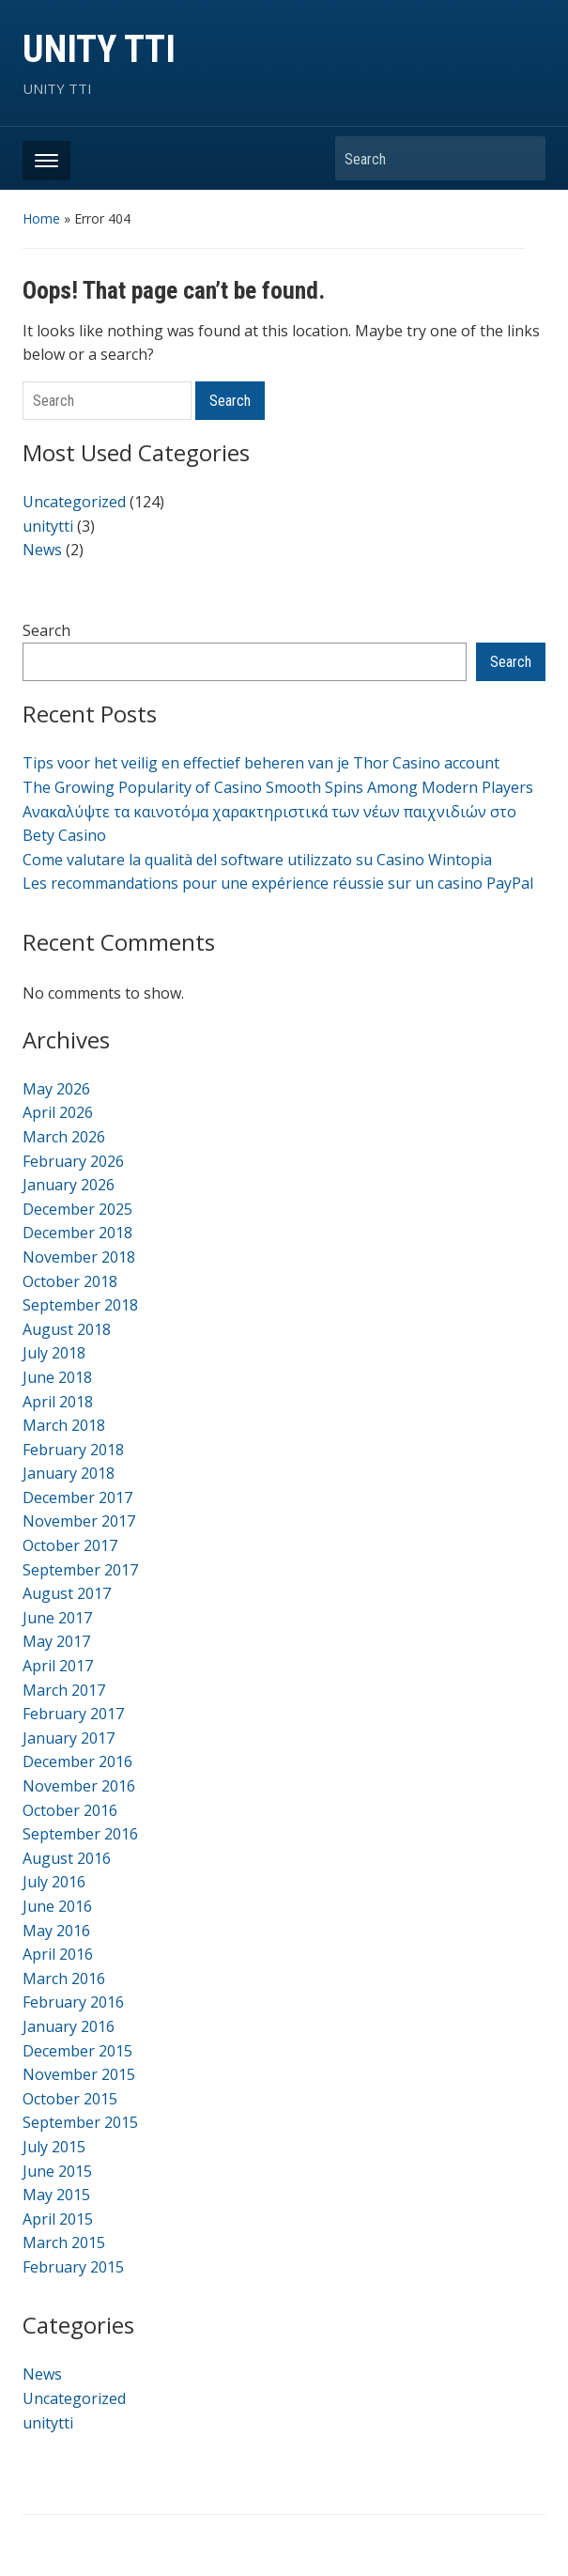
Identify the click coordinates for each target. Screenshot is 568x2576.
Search (522, 158)
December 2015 (77, 2051)
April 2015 (58, 2219)
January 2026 (69, 1184)
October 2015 (70, 2098)
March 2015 (64, 2242)
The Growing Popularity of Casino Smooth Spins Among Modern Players (278, 787)
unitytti (48, 526)
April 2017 (58, 1665)
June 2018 (57, 1377)
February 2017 (73, 1713)
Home (41, 218)
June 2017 (57, 1617)
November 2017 (79, 1521)
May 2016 (56, 1930)
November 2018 (79, 1257)
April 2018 (58, 1401)
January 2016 (69, 2026)
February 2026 (73, 1161)
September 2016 (80, 1833)
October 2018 (70, 1281)
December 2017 (77, 1497)
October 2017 (70, 1545)
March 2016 (64, 1978)
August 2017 (67, 1593)
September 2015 (80, 2122)
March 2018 (64, 1425)
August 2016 (67, 1858)
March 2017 (64, 1690)
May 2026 (56, 1089)
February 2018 (73, 1449)
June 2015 (57, 2171)
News (42, 549)
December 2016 (77, 1761)
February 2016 (73, 2002)
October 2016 (70, 1810)
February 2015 (73, 2267)
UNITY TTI (99, 49)
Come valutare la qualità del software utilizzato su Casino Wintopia (257, 859)
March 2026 (64, 1136)
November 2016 (79, 1786)
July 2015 (54, 2146)
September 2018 (80, 1305)
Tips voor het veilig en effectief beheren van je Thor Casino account (261, 763)
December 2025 (77, 1209)
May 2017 (56, 1641)
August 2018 (67, 1329)
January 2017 (69, 1738)
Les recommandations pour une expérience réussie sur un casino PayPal (278, 883)
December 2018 (77, 1232)
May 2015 (56, 2194)
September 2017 (80, 1570)
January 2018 (69, 1473)
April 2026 (58, 1112)
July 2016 (54, 1881)
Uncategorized (74, 501)
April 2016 (58, 1954)
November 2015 (79, 2074)
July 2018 (54, 1352)
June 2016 (57, 1906)
